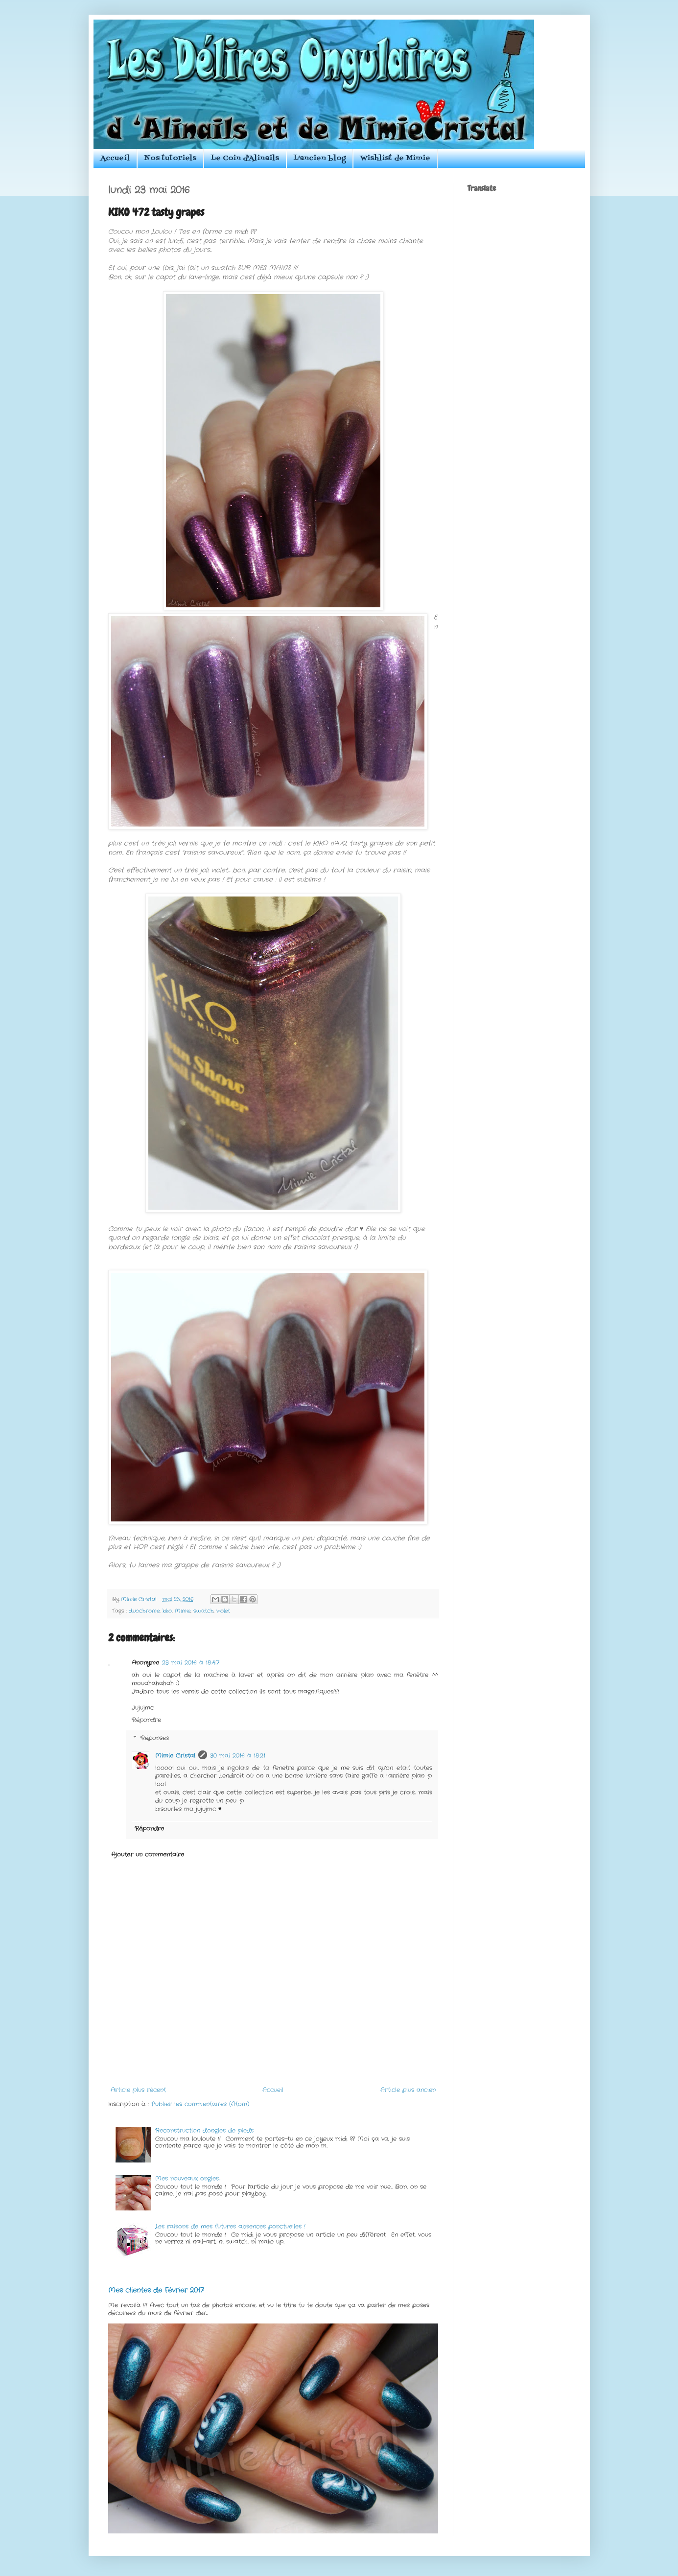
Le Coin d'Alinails (245, 158)
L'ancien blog (320, 158)
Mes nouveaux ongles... (187, 2178)
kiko (167, 1611)
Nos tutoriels (170, 158)
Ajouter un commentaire (147, 1854)
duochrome (144, 1611)
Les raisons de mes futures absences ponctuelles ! (230, 2226)
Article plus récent (138, 2090)
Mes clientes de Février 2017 (156, 2290)
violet (223, 1611)
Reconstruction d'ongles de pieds (204, 2130)
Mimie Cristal (175, 1755)
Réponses (154, 1738)
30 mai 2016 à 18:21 (237, 1755)
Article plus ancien (408, 2090)
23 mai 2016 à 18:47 (190, 1662)
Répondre (146, 1720)
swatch (203, 1611)
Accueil (115, 158)
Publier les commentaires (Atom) (200, 2104)
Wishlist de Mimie (395, 158)
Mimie (182, 1611)
